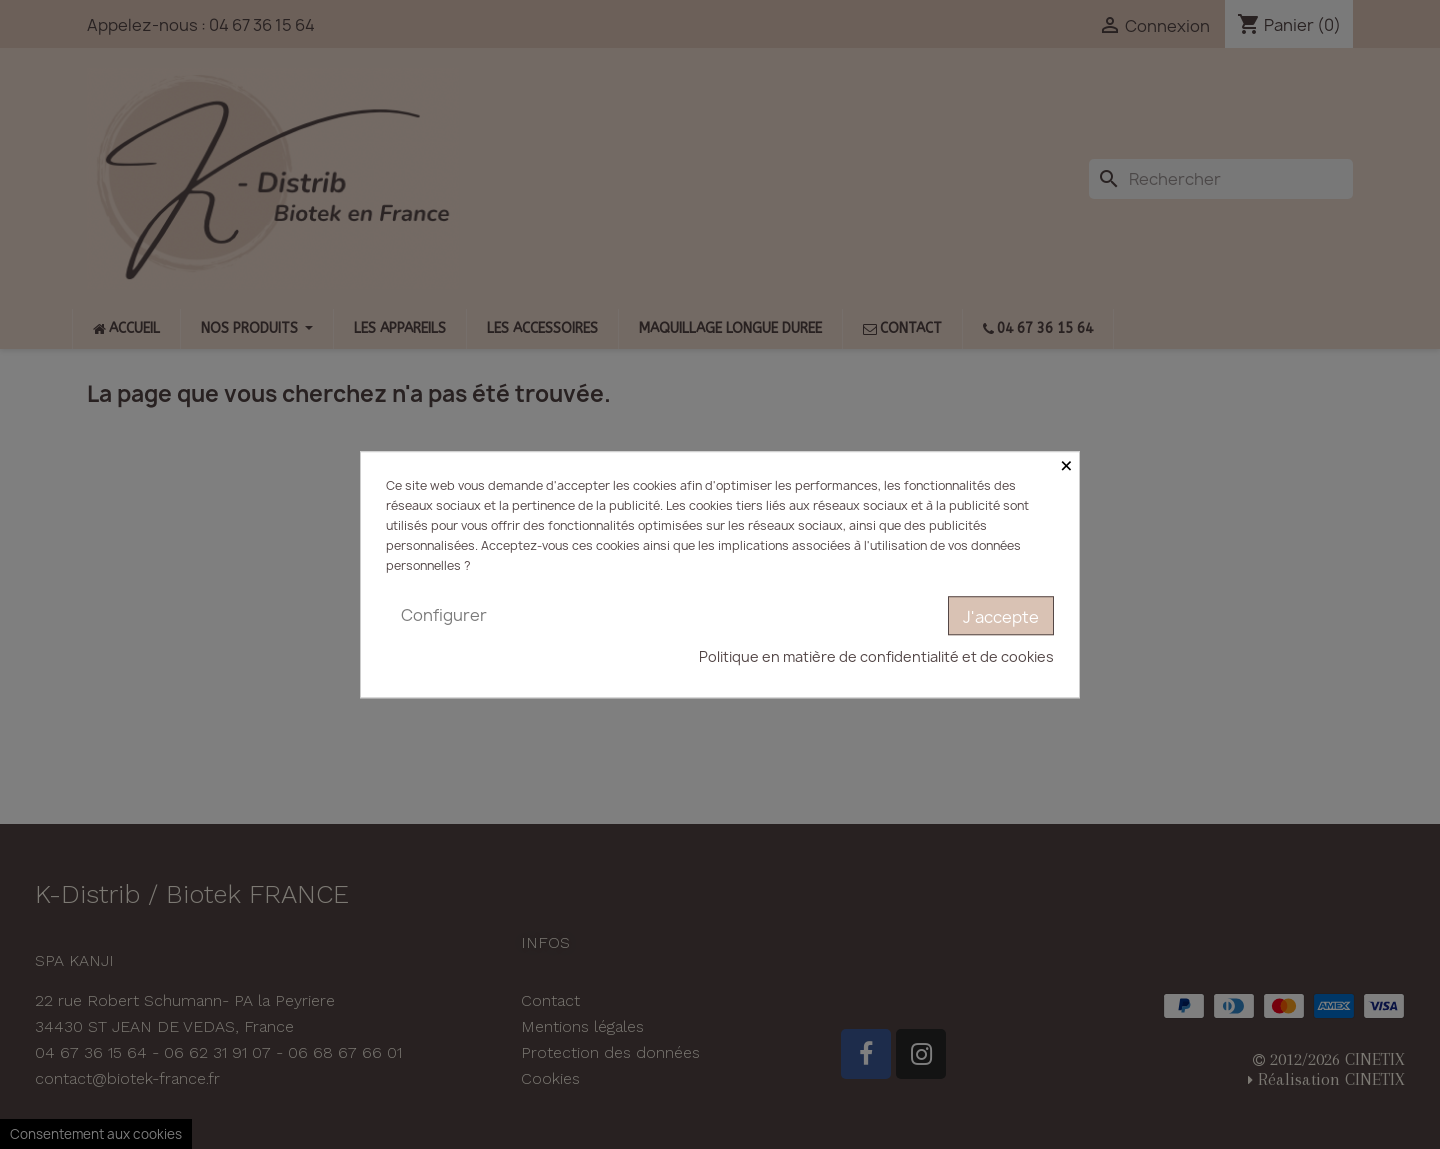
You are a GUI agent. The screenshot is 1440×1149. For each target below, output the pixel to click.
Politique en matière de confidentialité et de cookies (876, 656)
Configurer (444, 615)
